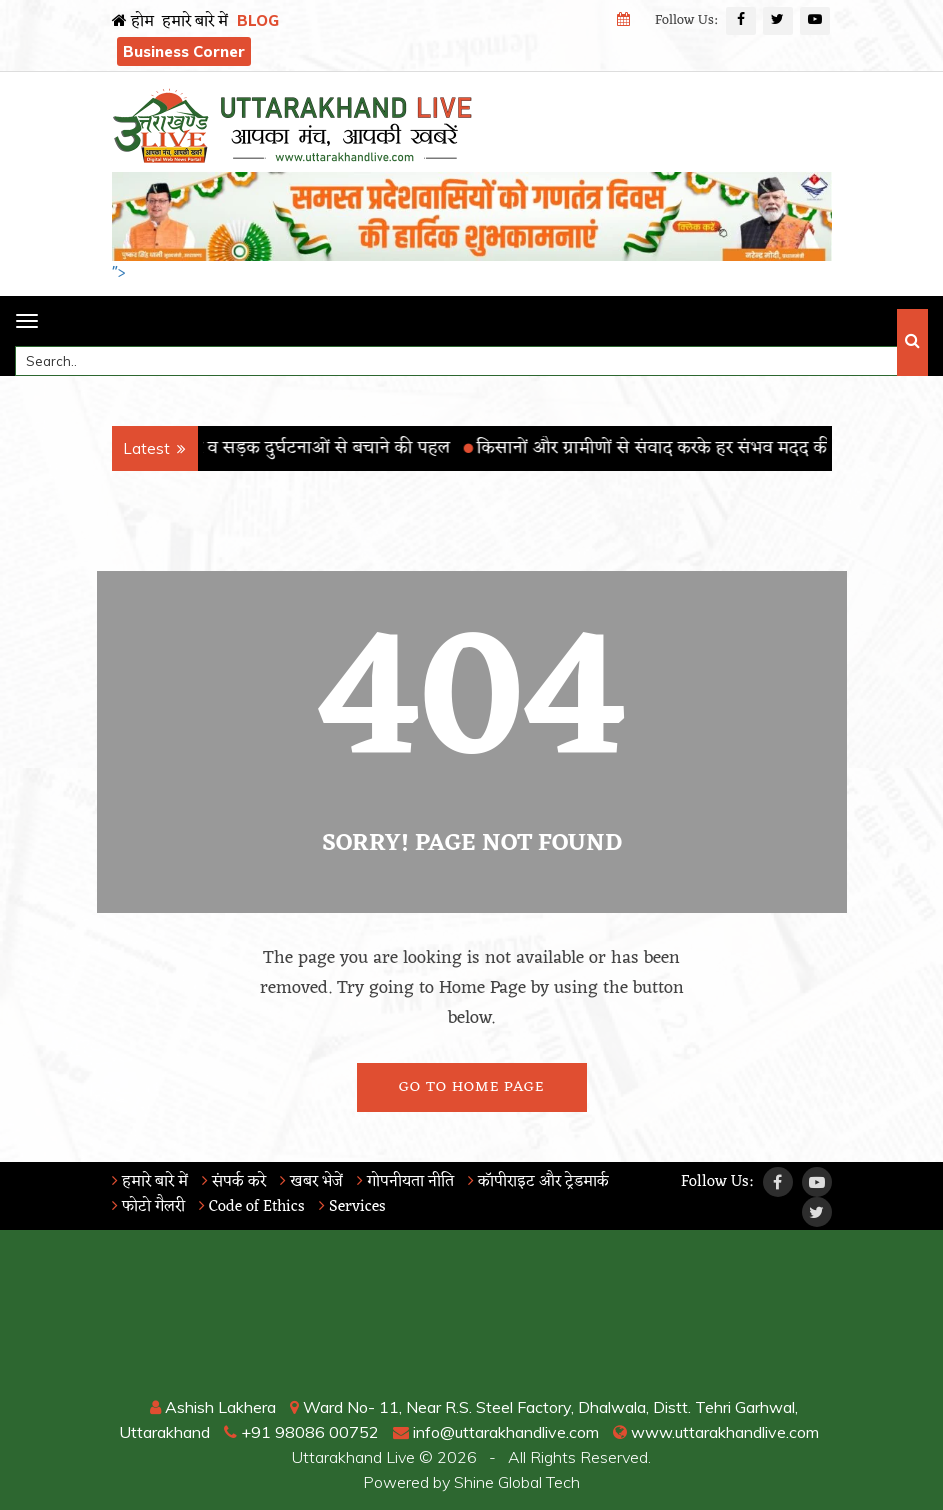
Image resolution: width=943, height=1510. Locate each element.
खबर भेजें (311, 1182)
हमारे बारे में (195, 22)
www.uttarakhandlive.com (716, 1432)
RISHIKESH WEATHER (472, 1320)
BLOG (258, 20)
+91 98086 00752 (301, 1432)
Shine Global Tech (517, 1482)
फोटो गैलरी (148, 1207)
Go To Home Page (471, 1087)
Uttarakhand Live (353, 1457)
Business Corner (184, 51)
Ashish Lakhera (213, 1407)
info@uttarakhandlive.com (496, 1432)
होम (133, 22)
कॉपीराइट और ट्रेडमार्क (538, 1182)
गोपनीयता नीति (405, 1182)
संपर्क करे (234, 1182)
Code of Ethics (252, 1207)
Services (352, 1207)
